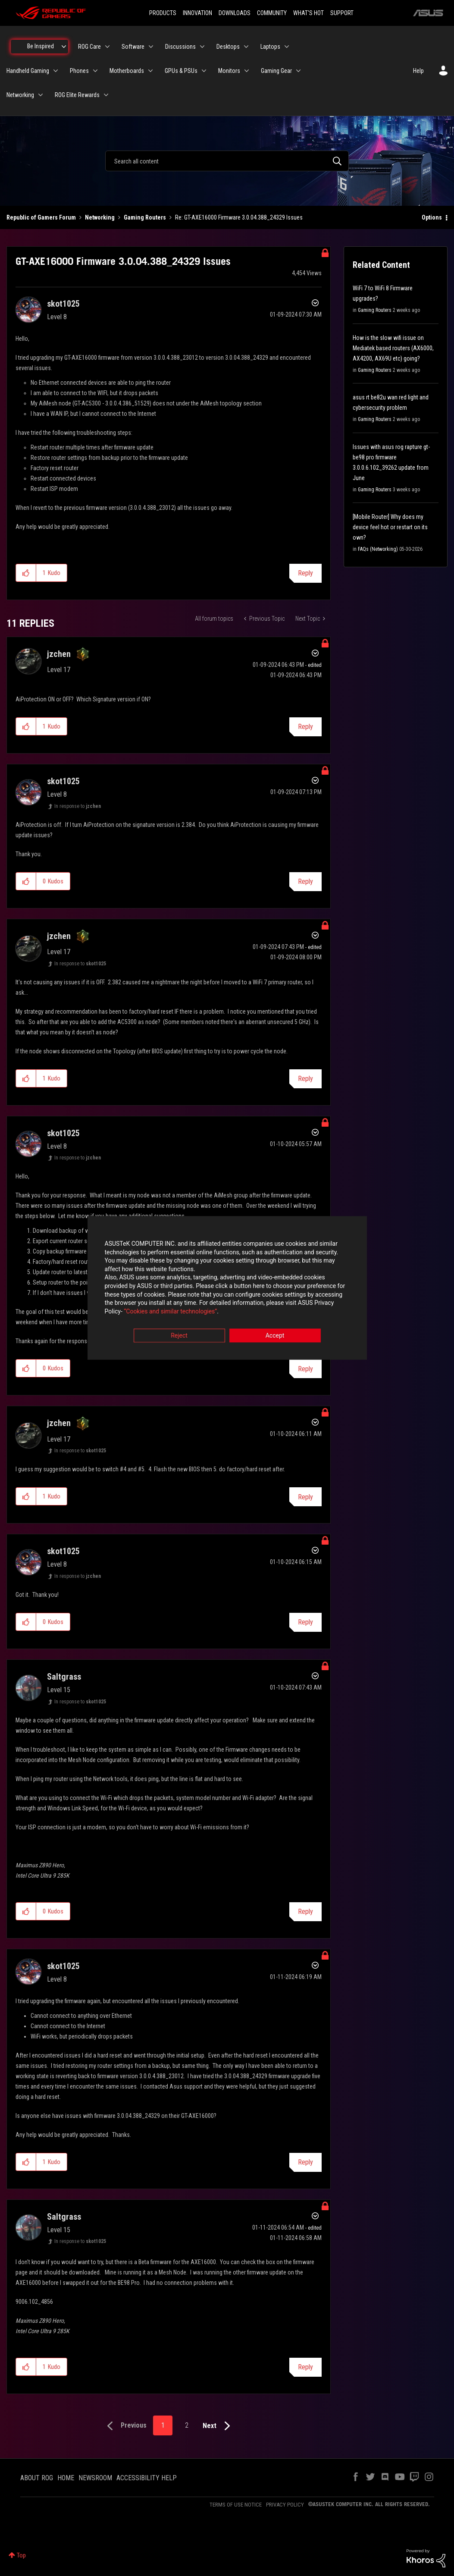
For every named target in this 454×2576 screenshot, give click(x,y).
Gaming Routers (145, 217)
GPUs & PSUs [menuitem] (181, 70)
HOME (65, 2478)
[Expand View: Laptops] (286, 47)
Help (418, 70)
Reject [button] (179, 1335)
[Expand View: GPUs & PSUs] (204, 71)
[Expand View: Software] (151, 47)
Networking (100, 217)
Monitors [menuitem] (229, 70)
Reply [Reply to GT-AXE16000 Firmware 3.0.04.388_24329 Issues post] (305, 573)
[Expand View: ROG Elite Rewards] (106, 95)
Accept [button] (275, 1335)
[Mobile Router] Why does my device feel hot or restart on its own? (390, 527)
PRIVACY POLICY (285, 2504)
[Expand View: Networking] (40, 95)
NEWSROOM (95, 2478)
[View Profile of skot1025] (63, 303)
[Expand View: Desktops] (246, 47)
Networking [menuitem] (20, 94)
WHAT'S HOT (308, 12)
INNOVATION (197, 12)
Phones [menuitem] (79, 70)
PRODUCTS (162, 12)
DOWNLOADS (234, 12)
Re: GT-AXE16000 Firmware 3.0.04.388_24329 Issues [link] (239, 217)
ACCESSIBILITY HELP (146, 2478)
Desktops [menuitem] (228, 46)
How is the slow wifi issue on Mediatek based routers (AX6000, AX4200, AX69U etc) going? (393, 348)
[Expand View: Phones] (95, 71)
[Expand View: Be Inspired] (63, 46)
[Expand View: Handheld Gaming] (55, 71)
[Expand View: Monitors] (246, 71)
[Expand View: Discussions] (202, 47)
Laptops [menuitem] (270, 46)
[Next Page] (218, 2426)
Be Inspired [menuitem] (40, 46)
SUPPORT (342, 12)
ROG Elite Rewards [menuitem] (77, 94)
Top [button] (21, 2555)
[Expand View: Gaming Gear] (298, 71)
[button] (26, 572)
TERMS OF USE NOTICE (236, 2504)
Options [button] (432, 217)
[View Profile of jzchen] (59, 654)
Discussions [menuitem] (180, 46)
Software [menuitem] (133, 46)
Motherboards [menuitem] (127, 70)
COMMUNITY (272, 12)
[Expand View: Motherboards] (150, 71)
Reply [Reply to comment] (305, 727)
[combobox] (227, 161)
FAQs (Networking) (378, 549)
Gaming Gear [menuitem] (276, 70)
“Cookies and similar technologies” (170, 1311)
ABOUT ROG (36, 2478)
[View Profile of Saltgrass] (64, 1676)
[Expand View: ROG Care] (107, 47)
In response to (77, 806)
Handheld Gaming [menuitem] (27, 70)
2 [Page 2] (186, 2425)
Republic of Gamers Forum (41, 217)
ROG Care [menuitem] (89, 46)
